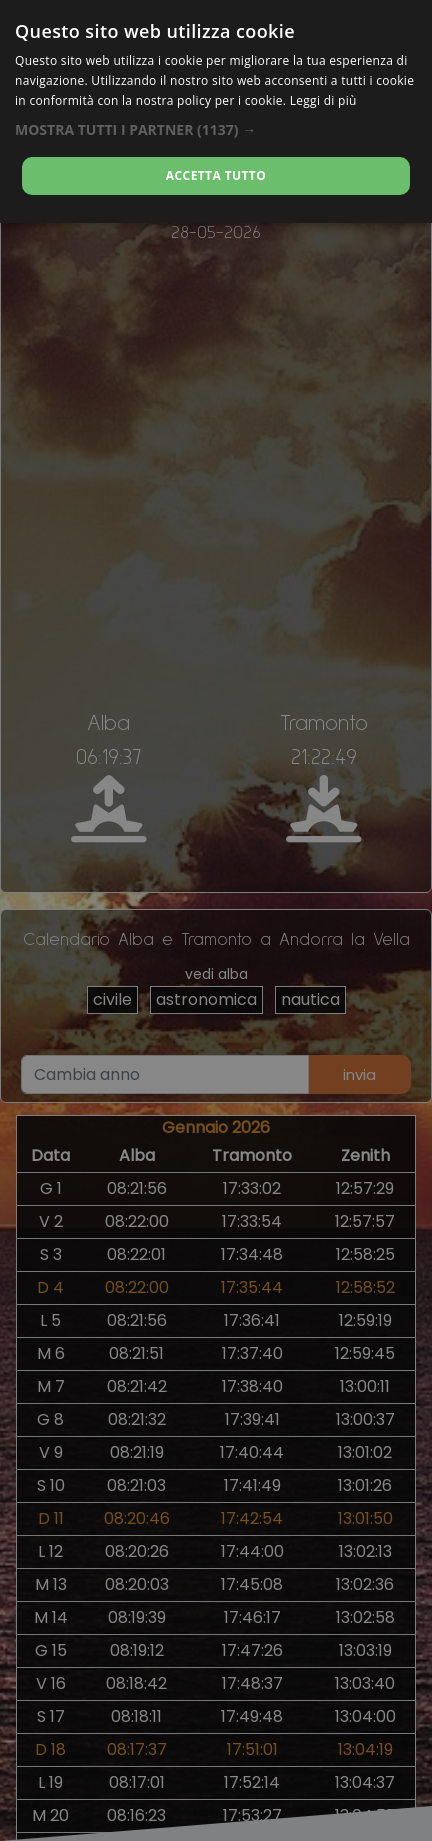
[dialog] (216, 111)
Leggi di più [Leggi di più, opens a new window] (323, 100)
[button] (216, 129)
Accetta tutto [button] (216, 175)
